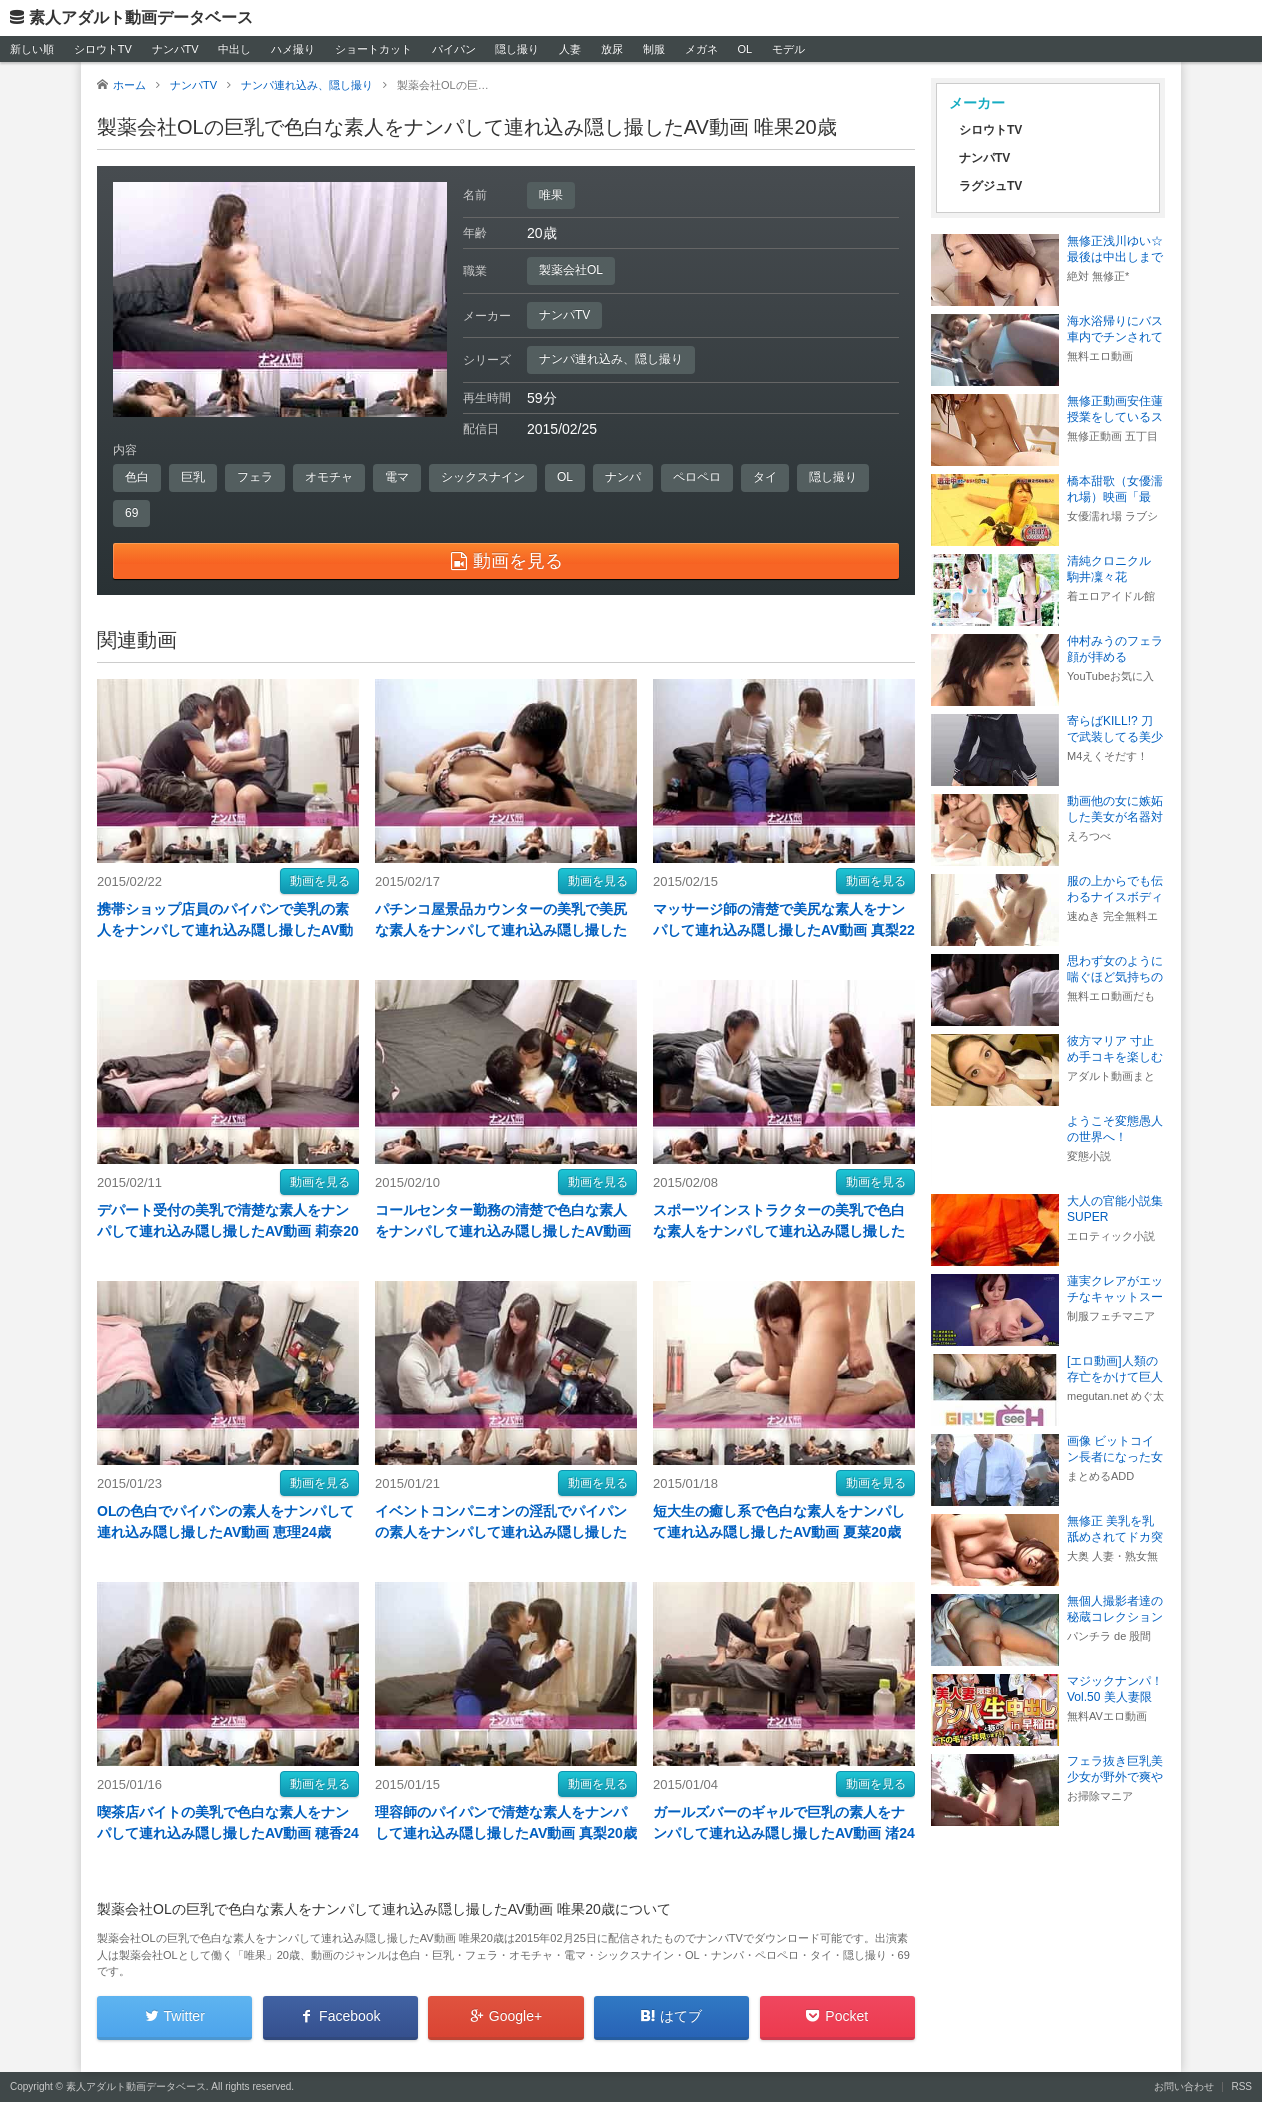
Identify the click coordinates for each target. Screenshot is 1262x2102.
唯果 (551, 195)
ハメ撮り (293, 49)
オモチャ (329, 477)
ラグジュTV (990, 186)
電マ (397, 477)
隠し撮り (517, 49)
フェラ (255, 477)
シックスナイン (483, 477)
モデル (788, 49)
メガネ (701, 49)
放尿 (612, 49)
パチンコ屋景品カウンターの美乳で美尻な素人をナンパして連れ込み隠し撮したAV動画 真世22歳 (501, 930)
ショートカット (373, 49)
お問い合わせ (1184, 2086)
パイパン (454, 49)
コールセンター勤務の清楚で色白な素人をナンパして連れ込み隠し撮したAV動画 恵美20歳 (503, 1231)
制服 (654, 49)
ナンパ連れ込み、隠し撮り (611, 359)
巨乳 (193, 477)
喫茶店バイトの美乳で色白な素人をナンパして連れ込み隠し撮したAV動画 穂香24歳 (228, 1833)
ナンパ (623, 477)
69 (131, 513)
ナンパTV (175, 49)
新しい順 (32, 49)
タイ (765, 477)
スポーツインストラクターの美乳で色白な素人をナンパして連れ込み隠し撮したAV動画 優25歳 (779, 1231)
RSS (1241, 2086)
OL (744, 49)
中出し (234, 49)
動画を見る (320, 881)
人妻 (570, 49)
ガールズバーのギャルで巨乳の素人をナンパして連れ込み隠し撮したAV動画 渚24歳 (784, 1833)
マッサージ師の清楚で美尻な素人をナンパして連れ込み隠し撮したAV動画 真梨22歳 (784, 930)
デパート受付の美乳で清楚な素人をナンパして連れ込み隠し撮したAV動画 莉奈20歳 (228, 1231)
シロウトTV (103, 49)
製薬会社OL (571, 270)
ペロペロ (697, 477)
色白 (137, 477)
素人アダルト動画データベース (141, 17)
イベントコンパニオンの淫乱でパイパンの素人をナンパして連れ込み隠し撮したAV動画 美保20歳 (501, 1532)
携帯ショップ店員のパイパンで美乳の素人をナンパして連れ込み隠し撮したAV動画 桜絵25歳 (225, 930)
